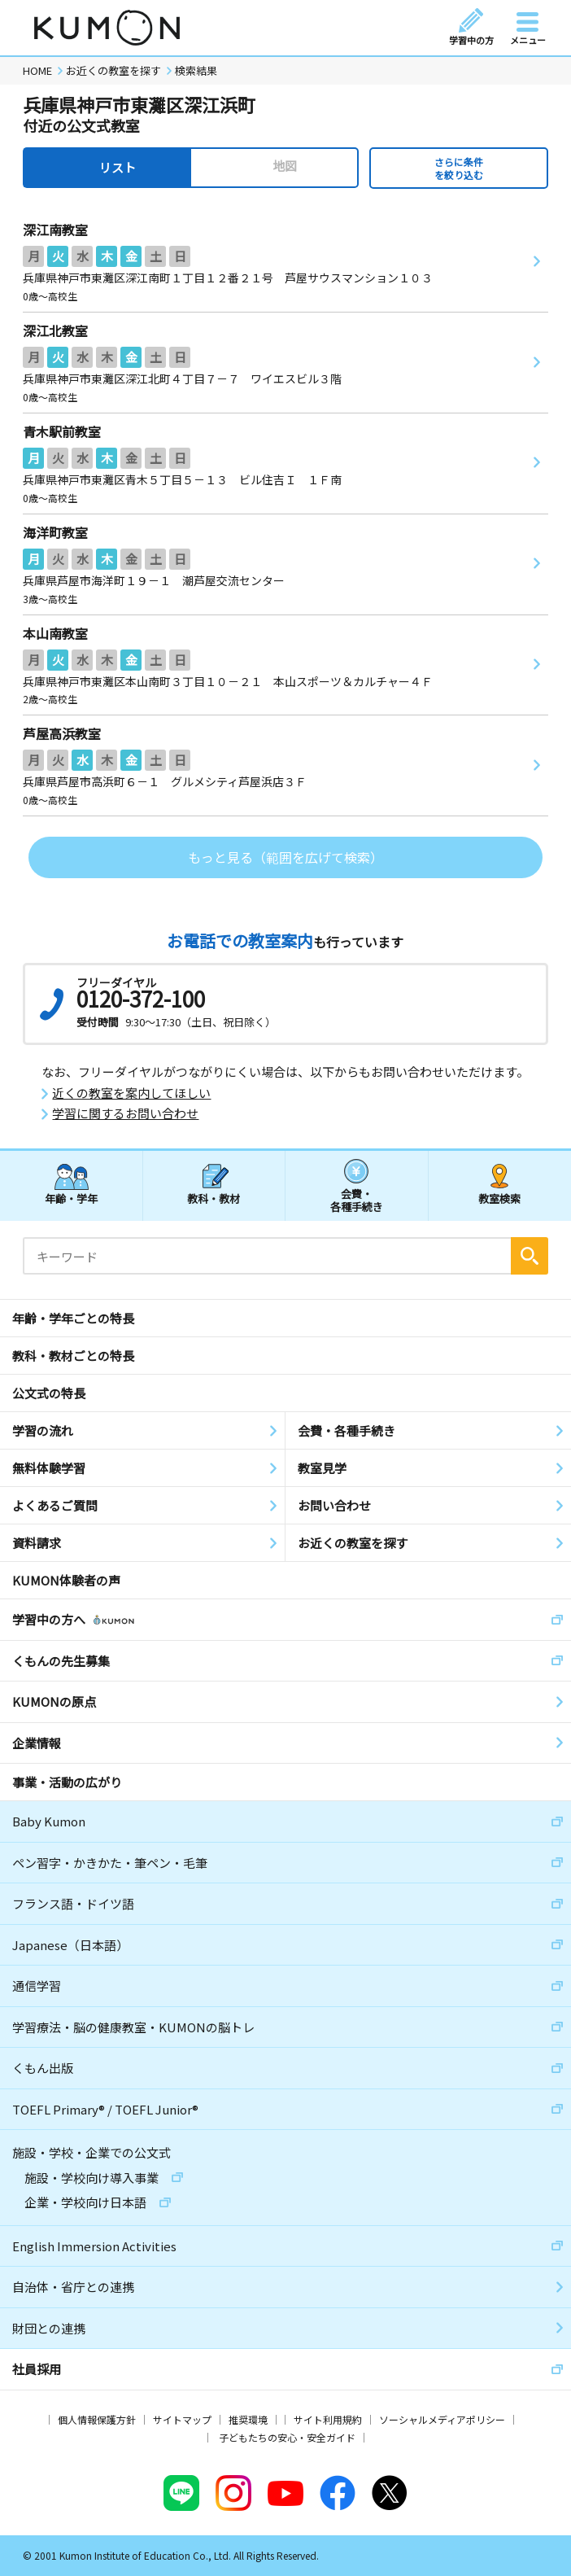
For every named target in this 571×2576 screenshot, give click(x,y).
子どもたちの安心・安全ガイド (287, 2437)
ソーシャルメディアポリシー (442, 2419)
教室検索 (499, 1198)
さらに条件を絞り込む (458, 168)
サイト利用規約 (328, 2419)
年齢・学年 (71, 1198)
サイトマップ (182, 2419)
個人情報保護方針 (97, 2419)
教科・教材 (213, 1198)
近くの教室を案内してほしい (131, 1093)
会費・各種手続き (356, 1199)
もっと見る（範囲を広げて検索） (285, 857)
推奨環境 (248, 2419)
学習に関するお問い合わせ (125, 1113)
